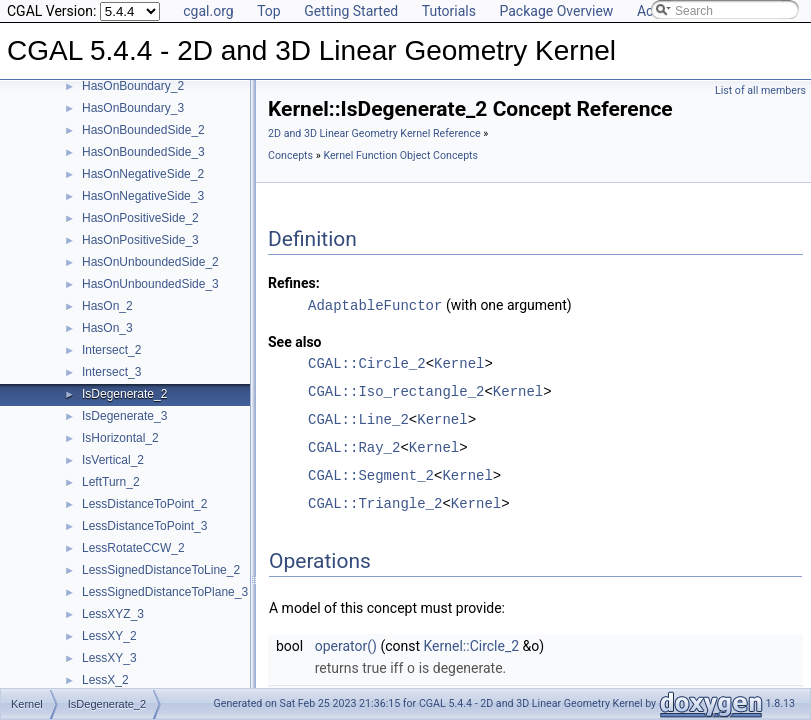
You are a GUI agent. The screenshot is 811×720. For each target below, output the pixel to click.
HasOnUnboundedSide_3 (150, 284)
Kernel (459, 362)
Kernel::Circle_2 (472, 645)
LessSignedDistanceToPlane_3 (165, 592)
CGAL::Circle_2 (367, 362)
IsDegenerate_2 (124, 394)
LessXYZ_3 (113, 614)
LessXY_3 (109, 658)
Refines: (294, 283)
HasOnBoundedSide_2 (143, 130)
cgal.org (208, 11)
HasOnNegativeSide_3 (143, 196)
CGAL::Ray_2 (354, 446)
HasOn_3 (107, 328)
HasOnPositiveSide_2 (140, 218)
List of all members (760, 90)
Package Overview (556, 11)
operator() (346, 645)
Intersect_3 (111, 372)
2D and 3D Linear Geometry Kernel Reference (374, 133)
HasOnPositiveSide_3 (140, 240)
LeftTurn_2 (111, 482)
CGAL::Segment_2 (371, 474)
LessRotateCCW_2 (133, 548)
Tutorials (449, 11)
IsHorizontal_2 (120, 438)
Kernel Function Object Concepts (400, 155)
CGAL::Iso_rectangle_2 (396, 390)
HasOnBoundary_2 (133, 86)
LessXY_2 (109, 636)
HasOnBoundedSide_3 (143, 152)
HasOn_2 (107, 306)
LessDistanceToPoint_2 (144, 504)
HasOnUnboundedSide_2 (150, 262)
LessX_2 (105, 680)
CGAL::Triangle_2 (375, 502)
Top (269, 11)
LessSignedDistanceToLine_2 (161, 570)
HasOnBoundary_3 (133, 108)
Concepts (290, 155)
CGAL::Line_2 (358, 418)
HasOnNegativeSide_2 (143, 174)
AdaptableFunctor (375, 304)
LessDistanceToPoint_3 (144, 526)
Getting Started (351, 11)
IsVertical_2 (113, 460)
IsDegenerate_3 (124, 416)
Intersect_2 (111, 350)
